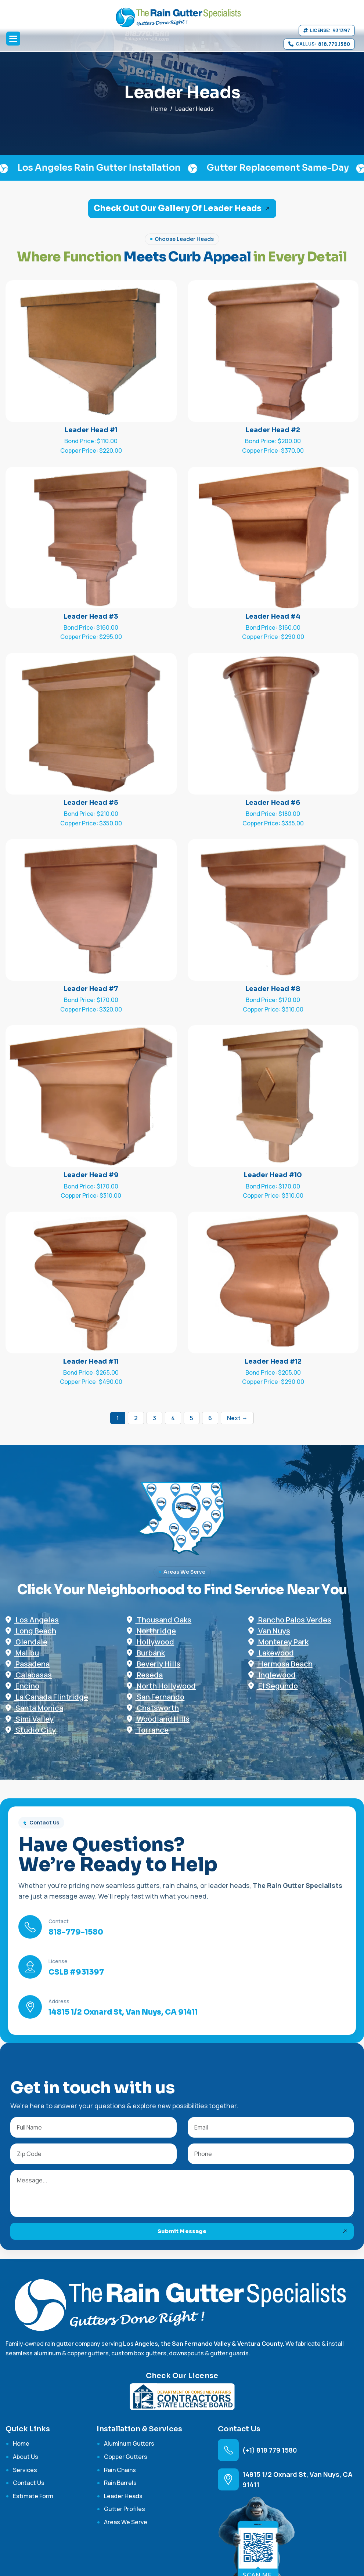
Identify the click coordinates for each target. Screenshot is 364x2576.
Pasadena (28, 1664)
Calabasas (29, 1675)
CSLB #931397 (76, 1972)
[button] (13, 39)
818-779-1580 (75, 1932)
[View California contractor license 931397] (327, 30)
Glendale (26, 1642)
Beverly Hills (153, 1664)
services (25, 2470)
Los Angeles (32, 1620)
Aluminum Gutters (129, 2443)
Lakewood (271, 1653)
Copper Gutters (125, 2457)
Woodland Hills (158, 1719)
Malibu (22, 1653)
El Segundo (273, 1686)
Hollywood (150, 1642)
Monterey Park (278, 1642)
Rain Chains (120, 2470)
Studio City (31, 1730)
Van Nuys (269, 1631)
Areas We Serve (125, 2522)
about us (25, 2457)
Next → (237, 1418)
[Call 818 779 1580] (319, 44)
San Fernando (155, 1697)
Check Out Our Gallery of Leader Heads (178, 208)
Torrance (148, 1730)
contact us (28, 2483)
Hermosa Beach (280, 1664)
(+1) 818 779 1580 (269, 2450)
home (159, 109)
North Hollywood (161, 1686)
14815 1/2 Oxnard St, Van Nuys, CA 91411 (123, 2012)
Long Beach (31, 1631)
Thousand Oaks (159, 1620)
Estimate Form (33, 2496)
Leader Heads (123, 2496)
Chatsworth (153, 1708)
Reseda (145, 1675)
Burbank (146, 1653)
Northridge (151, 1631)
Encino (22, 1686)
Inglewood (272, 1675)
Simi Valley (30, 1719)
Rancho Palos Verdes (289, 1620)
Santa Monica (34, 1708)
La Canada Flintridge (47, 1697)
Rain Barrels (120, 2483)
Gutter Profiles (124, 2509)
